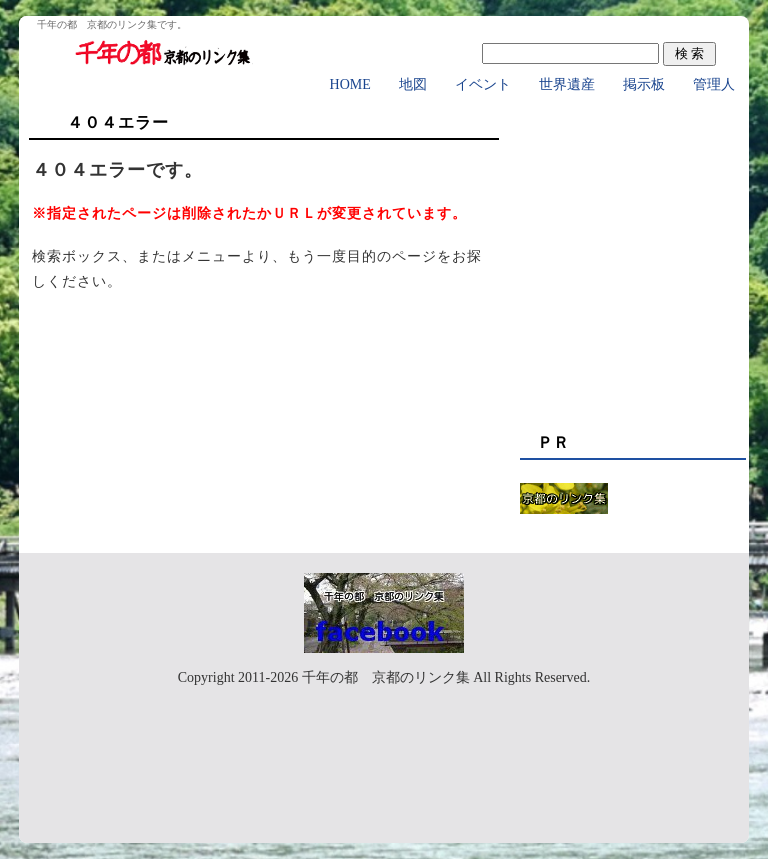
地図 (413, 84)
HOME (350, 84)
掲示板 (644, 84)
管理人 (714, 84)
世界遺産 (567, 84)
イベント (483, 84)
